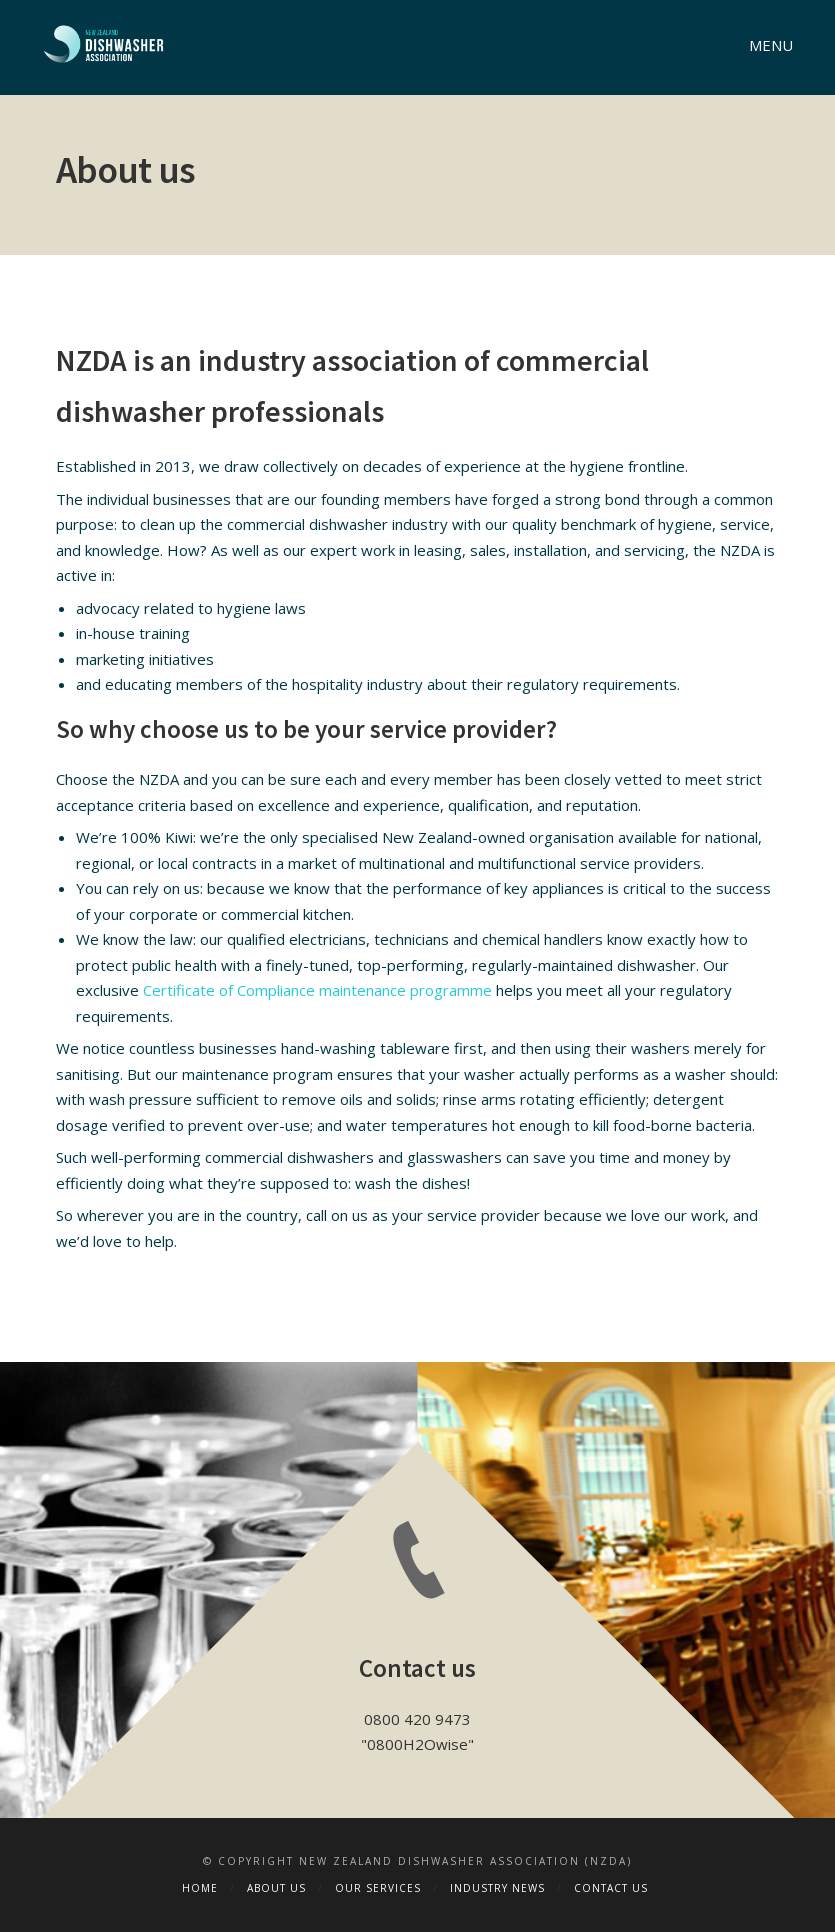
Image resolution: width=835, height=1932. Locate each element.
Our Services (378, 1888)
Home (200, 1888)
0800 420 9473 (417, 1719)
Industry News (497, 1888)
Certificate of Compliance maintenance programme (317, 990)
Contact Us (611, 1888)
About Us (276, 1888)
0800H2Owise (417, 1744)
